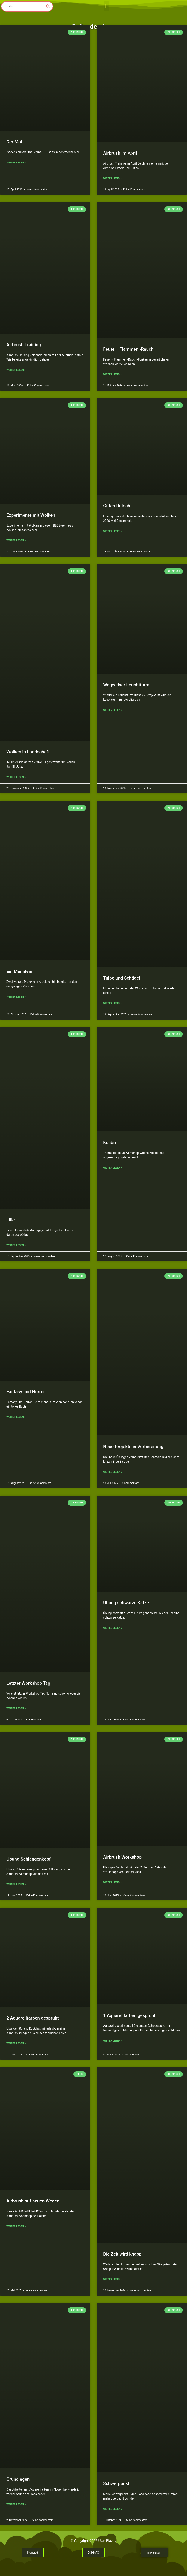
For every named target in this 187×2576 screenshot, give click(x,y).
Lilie (10, 1219)
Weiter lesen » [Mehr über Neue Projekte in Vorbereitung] (112, 1472)
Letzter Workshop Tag (28, 1683)
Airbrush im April (120, 153)
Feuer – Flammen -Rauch (128, 349)
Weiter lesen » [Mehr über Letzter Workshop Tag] (16, 1708)
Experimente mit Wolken (30, 515)
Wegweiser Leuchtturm (126, 684)
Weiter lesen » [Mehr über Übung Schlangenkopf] (16, 1884)
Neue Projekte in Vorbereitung (133, 1446)
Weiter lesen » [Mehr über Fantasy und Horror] (16, 1416)
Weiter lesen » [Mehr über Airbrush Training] (16, 369)
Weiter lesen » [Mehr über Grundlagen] (16, 2504)
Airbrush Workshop (122, 1857)
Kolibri (109, 1142)
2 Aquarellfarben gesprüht (32, 2018)
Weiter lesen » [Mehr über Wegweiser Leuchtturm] (112, 710)
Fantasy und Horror (25, 1391)
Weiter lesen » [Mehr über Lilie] (16, 1245)
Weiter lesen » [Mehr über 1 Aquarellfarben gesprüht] (112, 2040)
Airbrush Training (23, 344)
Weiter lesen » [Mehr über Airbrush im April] (112, 178)
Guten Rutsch (116, 505)
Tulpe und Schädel (121, 978)
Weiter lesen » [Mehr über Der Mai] (16, 162)
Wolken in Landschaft (28, 751)
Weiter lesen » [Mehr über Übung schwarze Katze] (112, 1627)
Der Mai (14, 141)
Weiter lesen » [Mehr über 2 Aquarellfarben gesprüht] (16, 2043)
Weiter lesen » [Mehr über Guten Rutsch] (112, 531)
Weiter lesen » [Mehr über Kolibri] (112, 1167)
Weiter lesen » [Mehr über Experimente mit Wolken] (16, 540)
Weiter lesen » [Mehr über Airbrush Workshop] (112, 1882)
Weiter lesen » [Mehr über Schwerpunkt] (112, 2508)
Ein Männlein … (21, 971)
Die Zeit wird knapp (122, 2254)
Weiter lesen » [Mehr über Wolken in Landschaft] (16, 777)
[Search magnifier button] (48, 6)
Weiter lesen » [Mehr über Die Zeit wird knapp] (112, 2279)
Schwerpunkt (116, 2483)
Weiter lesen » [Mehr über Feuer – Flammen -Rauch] (112, 374)
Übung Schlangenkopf (28, 1859)
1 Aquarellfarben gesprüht (129, 2015)
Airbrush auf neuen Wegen (32, 2201)
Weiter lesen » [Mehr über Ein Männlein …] (16, 996)
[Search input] (25, 6)
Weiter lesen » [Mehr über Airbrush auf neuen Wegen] (16, 2226)
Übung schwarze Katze (126, 1602)
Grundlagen (18, 2479)
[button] (106, 6)
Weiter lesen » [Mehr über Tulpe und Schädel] (112, 1003)
